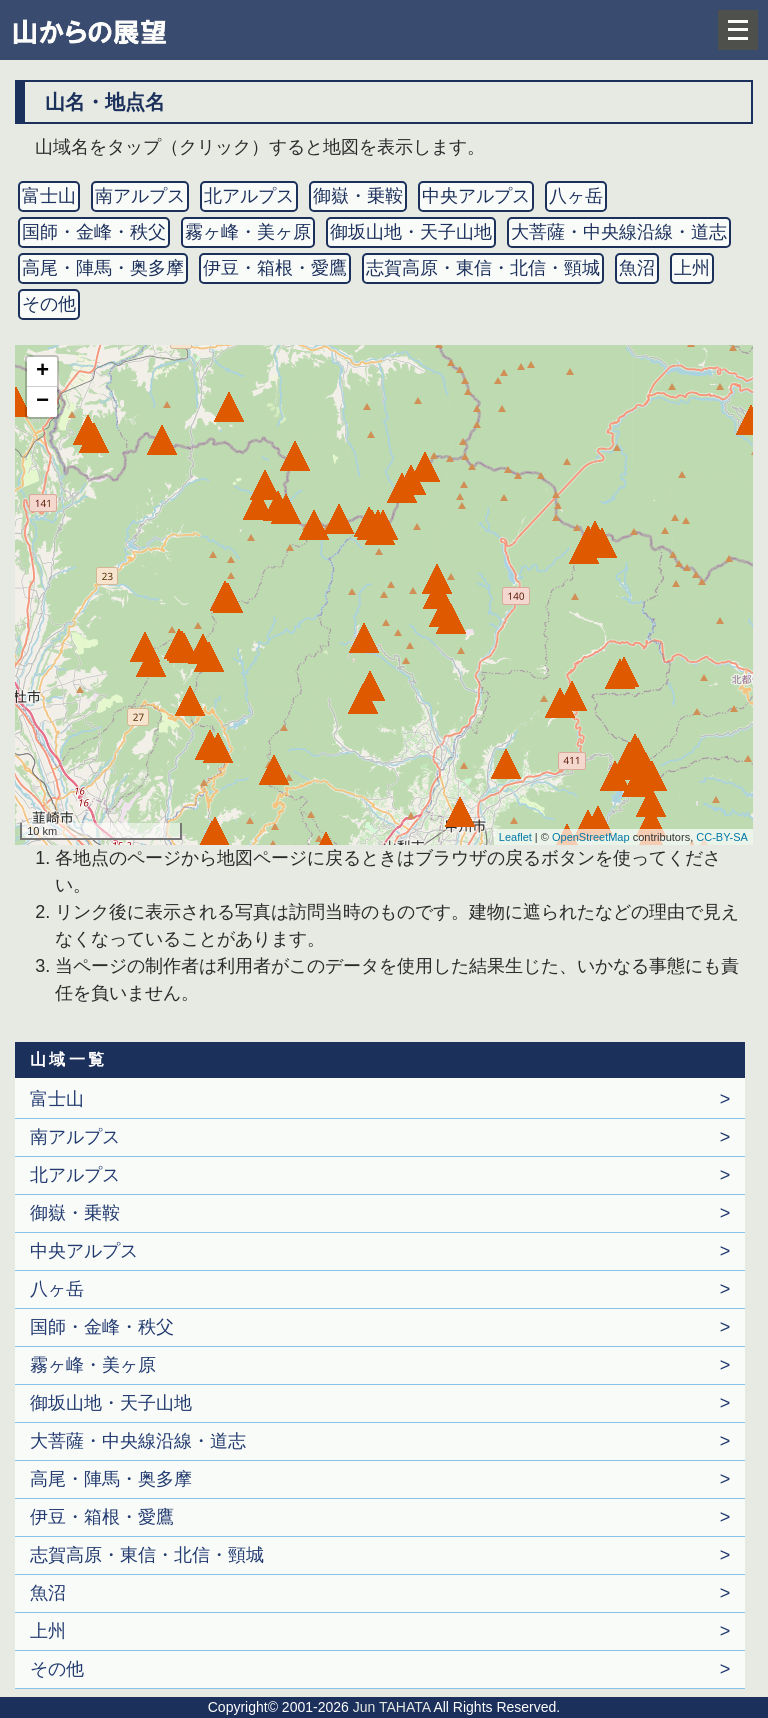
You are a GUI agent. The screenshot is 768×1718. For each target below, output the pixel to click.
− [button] (42, 402)
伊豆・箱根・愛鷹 (275, 268)
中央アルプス (476, 196)
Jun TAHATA (389, 1707)
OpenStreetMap (591, 837)
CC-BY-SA (722, 837)
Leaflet (515, 837)
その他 (49, 304)
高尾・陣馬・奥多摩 (103, 268)
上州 (692, 268)
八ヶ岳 (576, 196)
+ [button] (42, 372)
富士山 (49, 196)
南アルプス (140, 196)
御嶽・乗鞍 (358, 196)
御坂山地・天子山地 (411, 232)
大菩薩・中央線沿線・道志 (619, 232)
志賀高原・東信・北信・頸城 (483, 268)
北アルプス (249, 196)
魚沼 (637, 268)
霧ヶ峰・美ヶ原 (248, 232)
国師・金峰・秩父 (94, 232)
